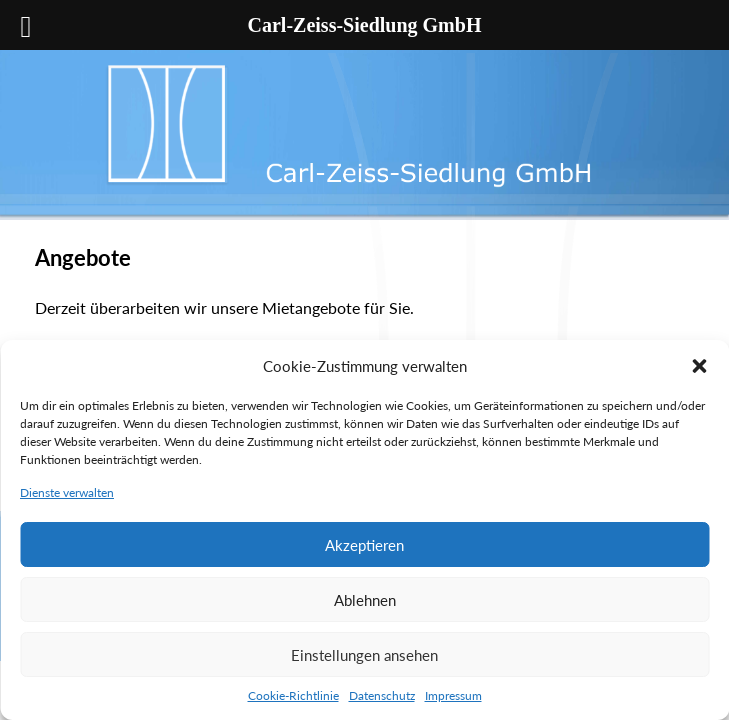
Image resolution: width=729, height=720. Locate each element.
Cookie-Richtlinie (293, 695)
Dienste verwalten (67, 492)
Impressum (453, 695)
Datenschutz (382, 695)
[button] (699, 366)
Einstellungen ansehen (364, 655)
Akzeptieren (364, 545)
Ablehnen (365, 600)
